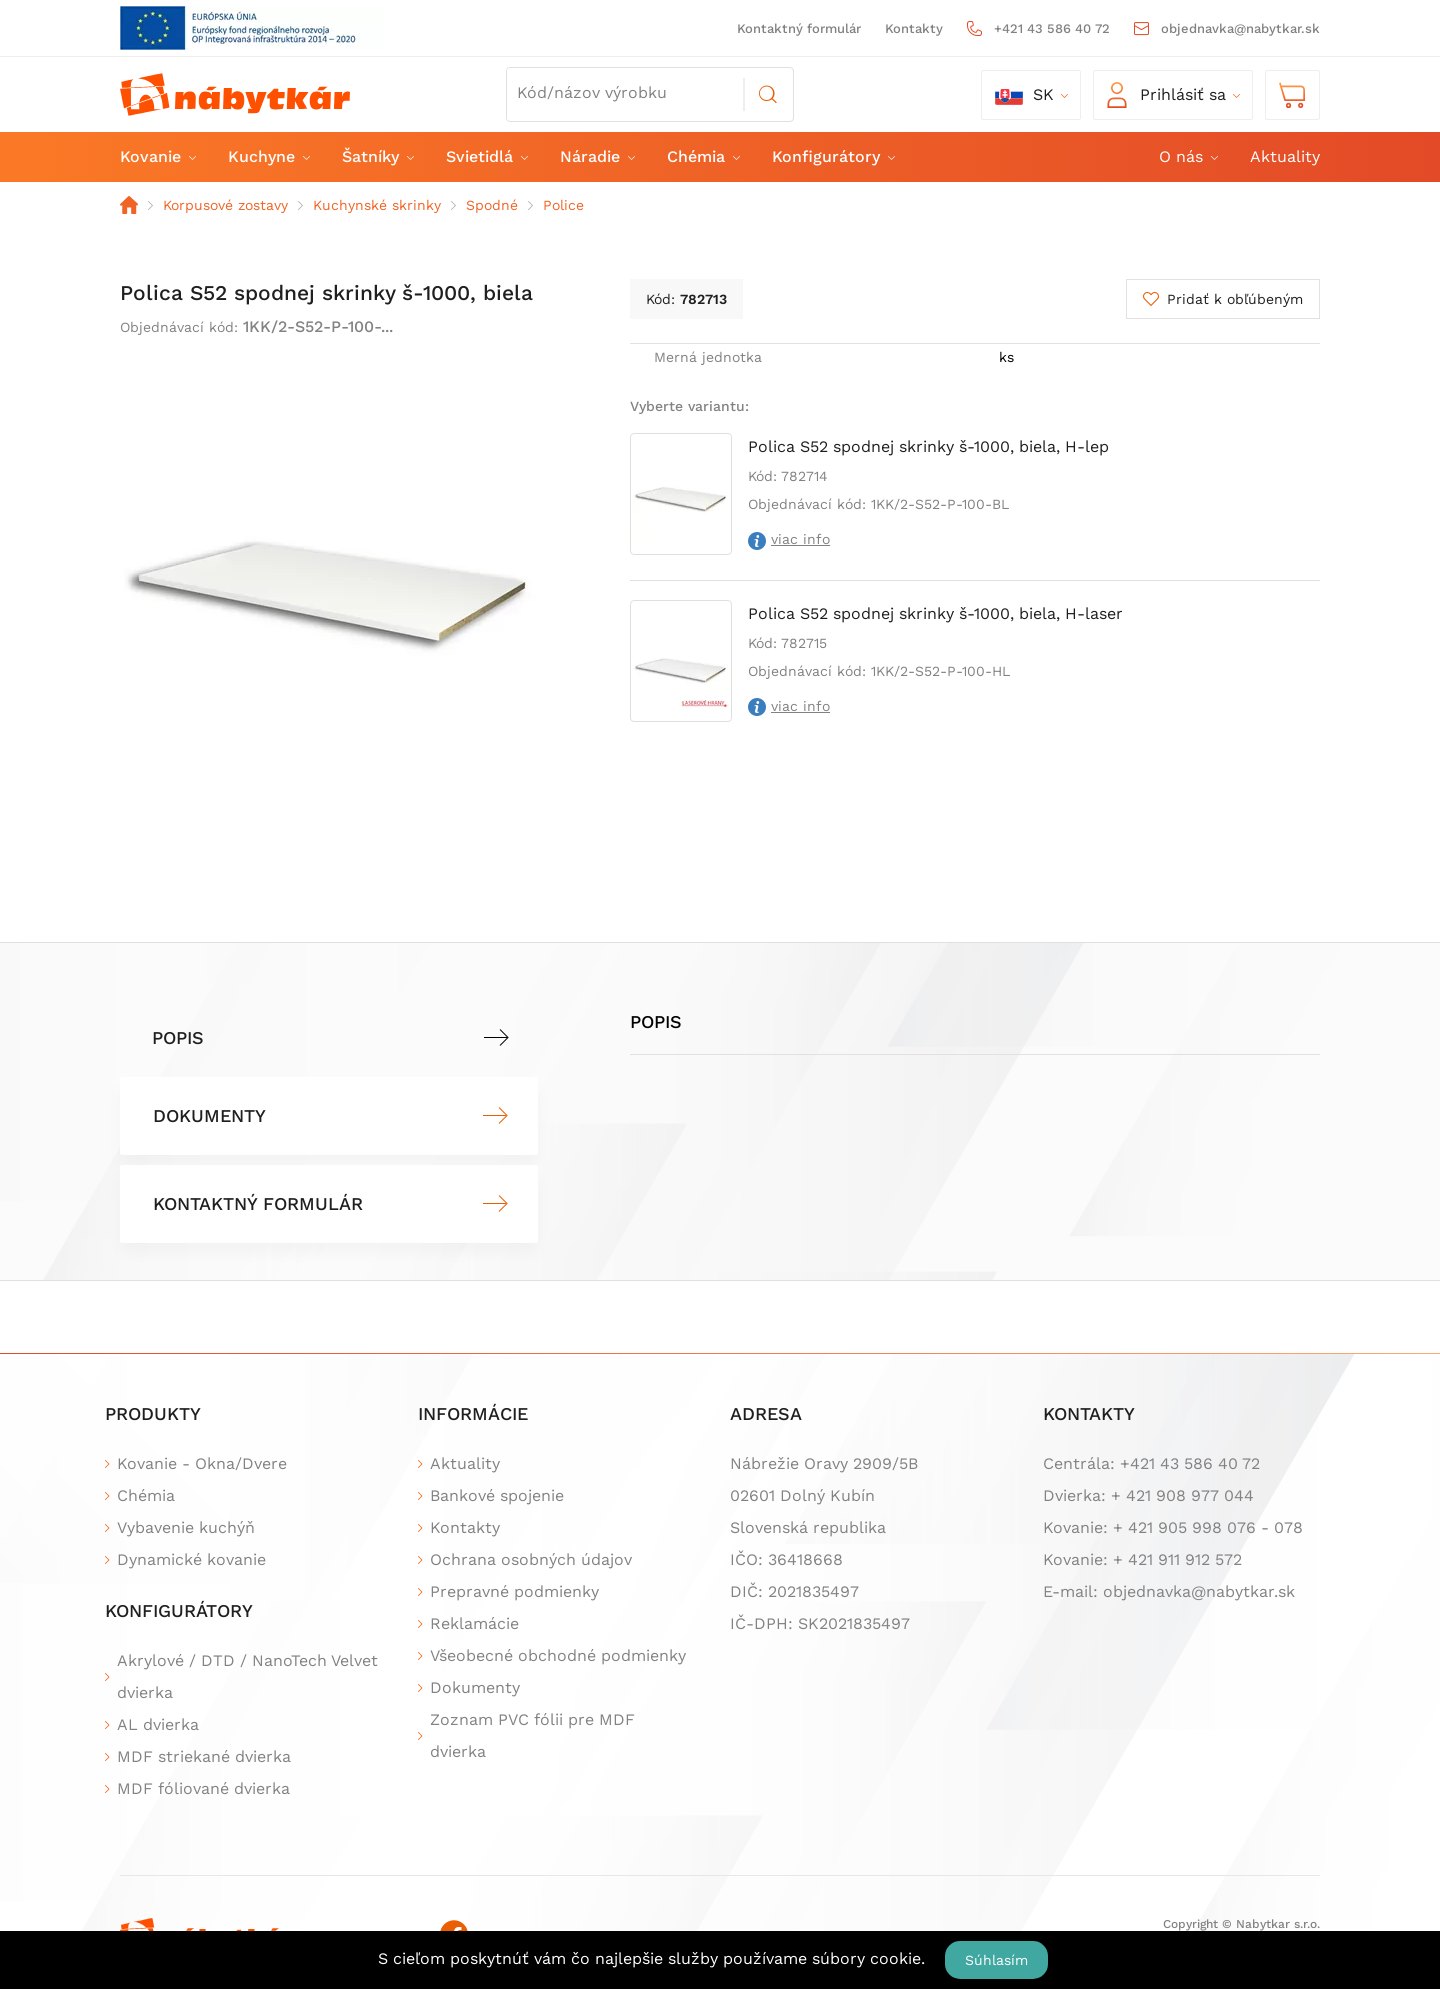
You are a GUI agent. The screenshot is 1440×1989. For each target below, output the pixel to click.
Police (563, 205)
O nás (1187, 156)
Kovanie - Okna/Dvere (202, 1463)
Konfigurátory (832, 156)
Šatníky (377, 156)
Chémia (702, 156)
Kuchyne (268, 156)
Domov (129, 205)
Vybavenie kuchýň (186, 1527)
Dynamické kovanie (191, 1559)
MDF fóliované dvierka (203, 1788)
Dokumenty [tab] (209, 1115)
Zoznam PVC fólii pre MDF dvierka (532, 1735)
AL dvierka (158, 1724)
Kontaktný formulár (799, 28)
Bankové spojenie (497, 1495)
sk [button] (1024, 95)
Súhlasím (996, 1960)
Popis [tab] (178, 1037)
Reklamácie (474, 1623)
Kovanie (157, 156)
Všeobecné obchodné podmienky (558, 1655)
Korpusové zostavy (225, 205)
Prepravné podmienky (514, 1591)
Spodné (492, 205)
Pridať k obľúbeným (1235, 299)
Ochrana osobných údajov (531, 1559)
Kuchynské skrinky (377, 205)
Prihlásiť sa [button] (1166, 95)
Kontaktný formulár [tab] (258, 1203)
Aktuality (1285, 156)
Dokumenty (475, 1687)
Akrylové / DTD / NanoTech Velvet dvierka (247, 1676)
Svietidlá (486, 156)
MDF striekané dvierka (204, 1756)
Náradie (596, 156)
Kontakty (914, 28)
